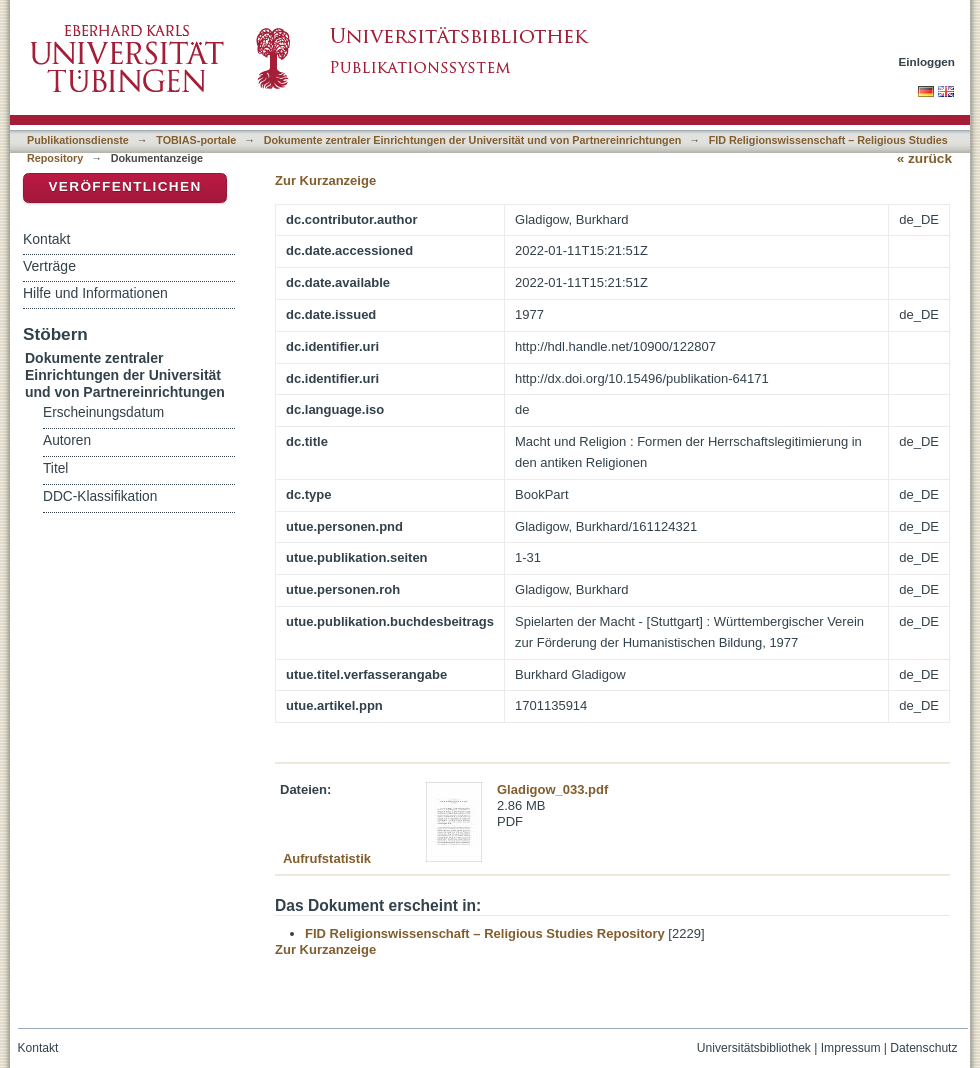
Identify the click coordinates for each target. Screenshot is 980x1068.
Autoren (67, 440)
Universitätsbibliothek (754, 1048)
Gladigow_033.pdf (552, 789)
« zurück (924, 158)
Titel (55, 468)
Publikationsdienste (78, 140)
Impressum (851, 1048)
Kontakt (46, 239)
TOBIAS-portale (196, 140)
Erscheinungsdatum (103, 412)
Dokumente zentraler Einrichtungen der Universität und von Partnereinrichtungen (473, 140)
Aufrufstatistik (327, 858)
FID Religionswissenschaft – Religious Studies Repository (485, 933)
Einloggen (927, 61)
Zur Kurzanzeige (325, 180)
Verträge (49, 266)
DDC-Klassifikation (100, 496)
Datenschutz (923, 1048)
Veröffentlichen (124, 186)
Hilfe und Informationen (95, 293)
